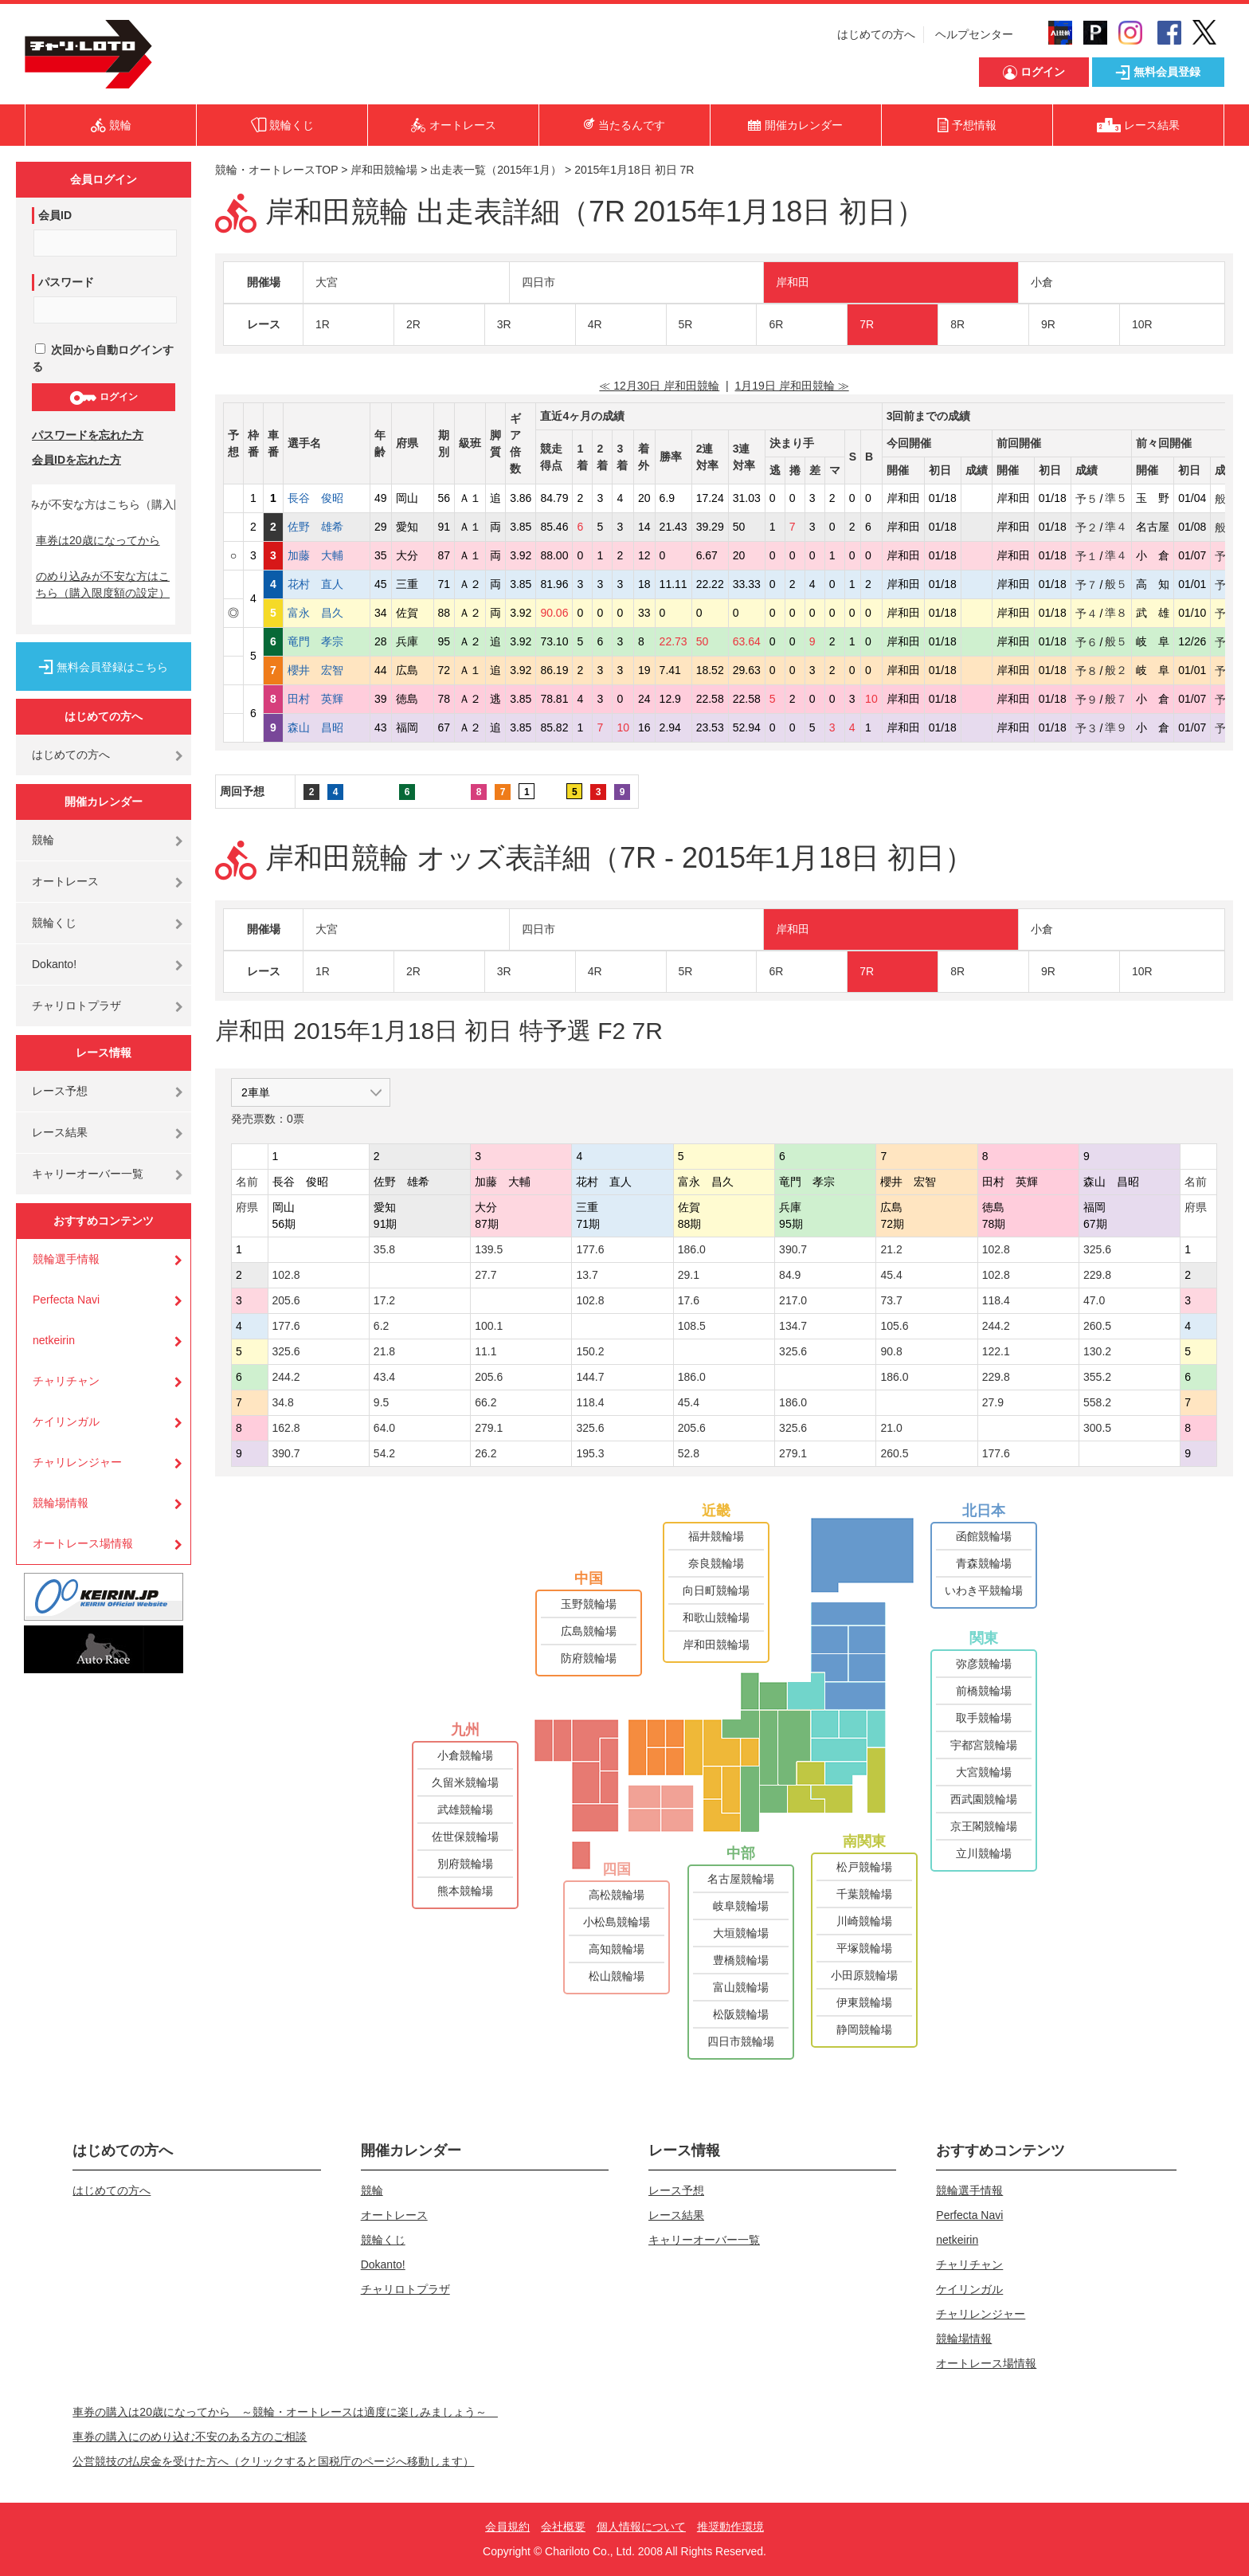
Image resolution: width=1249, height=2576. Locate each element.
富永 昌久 (327, 612)
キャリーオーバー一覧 (87, 1173)
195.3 (590, 1453)
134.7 (793, 1325)
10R (1142, 324)
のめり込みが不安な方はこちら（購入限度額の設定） (103, 584)
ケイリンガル (66, 1421)
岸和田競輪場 (383, 169)
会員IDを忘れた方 (76, 459)
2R (413, 324)
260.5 (1097, 1325)
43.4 (384, 1376)
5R (686, 324)
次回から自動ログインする (103, 358)
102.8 (996, 1249)
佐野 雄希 (327, 526)
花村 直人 (327, 584)
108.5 (692, 1325)
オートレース (65, 881)
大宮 (326, 282)
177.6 (590, 1249)
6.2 (381, 1325)
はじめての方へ (876, 34)
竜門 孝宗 (327, 641)
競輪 (43, 839)
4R (595, 324)
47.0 (1094, 1300)
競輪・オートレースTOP (276, 169)
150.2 (590, 1351)
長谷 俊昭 (327, 498)
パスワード (66, 282)
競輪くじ (54, 922)
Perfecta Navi (66, 1299)
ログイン (103, 397)
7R (866, 324)
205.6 (286, 1300)
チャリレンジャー (77, 1462)
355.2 (1097, 1376)
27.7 (485, 1274)
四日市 (538, 282)
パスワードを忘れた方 (87, 435)
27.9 (993, 1402)
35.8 (384, 1249)
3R (504, 324)
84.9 (790, 1274)
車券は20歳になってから (98, 540)
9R (1048, 324)
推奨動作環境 (730, 2526)
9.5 (381, 1402)
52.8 (688, 1453)
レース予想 (60, 1090)
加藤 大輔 (327, 555)
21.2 (891, 1249)
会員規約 (507, 2526)
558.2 (1097, 1402)
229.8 (1097, 1274)
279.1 (489, 1427)
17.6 (688, 1300)
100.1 (489, 1325)
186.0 (692, 1249)
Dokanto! (54, 964)
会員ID (55, 215)
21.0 (891, 1427)
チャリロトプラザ (76, 1005)
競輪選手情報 (66, 1259)
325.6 (1097, 1249)
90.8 (891, 1351)
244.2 (996, 1325)
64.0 (384, 1427)
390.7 (793, 1249)
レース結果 (60, 1132)
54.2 (384, 1453)
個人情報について (641, 2526)
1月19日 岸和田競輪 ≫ (792, 385)
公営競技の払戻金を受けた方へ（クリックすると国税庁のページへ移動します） (273, 2461)
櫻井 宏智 (327, 670)
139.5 (489, 1249)
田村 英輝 (327, 698)
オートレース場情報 (83, 1543)
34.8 (283, 1402)
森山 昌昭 (327, 727)
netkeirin (54, 1340)
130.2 (1097, 1351)
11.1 (485, 1351)
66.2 (485, 1402)
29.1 (688, 1274)
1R (322, 324)
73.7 (891, 1300)
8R (957, 324)
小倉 (1042, 282)
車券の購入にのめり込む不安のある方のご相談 (189, 2436)
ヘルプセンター (974, 34)
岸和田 (792, 282)
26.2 (485, 1453)
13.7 (586, 1274)
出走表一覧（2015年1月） (496, 169)
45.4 (891, 1274)
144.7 (590, 1376)
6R (776, 324)
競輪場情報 (60, 1502)
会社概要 (563, 2526)
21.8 (384, 1351)
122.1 (996, 1351)
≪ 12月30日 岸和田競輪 (659, 385)
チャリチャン (66, 1380)
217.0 (793, 1300)
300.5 (1097, 1427)
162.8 (286, 1427)
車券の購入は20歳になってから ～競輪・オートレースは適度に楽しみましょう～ (285, 2411)
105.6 (894, 1325)
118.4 (996, 1300)
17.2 (384, 1300)
